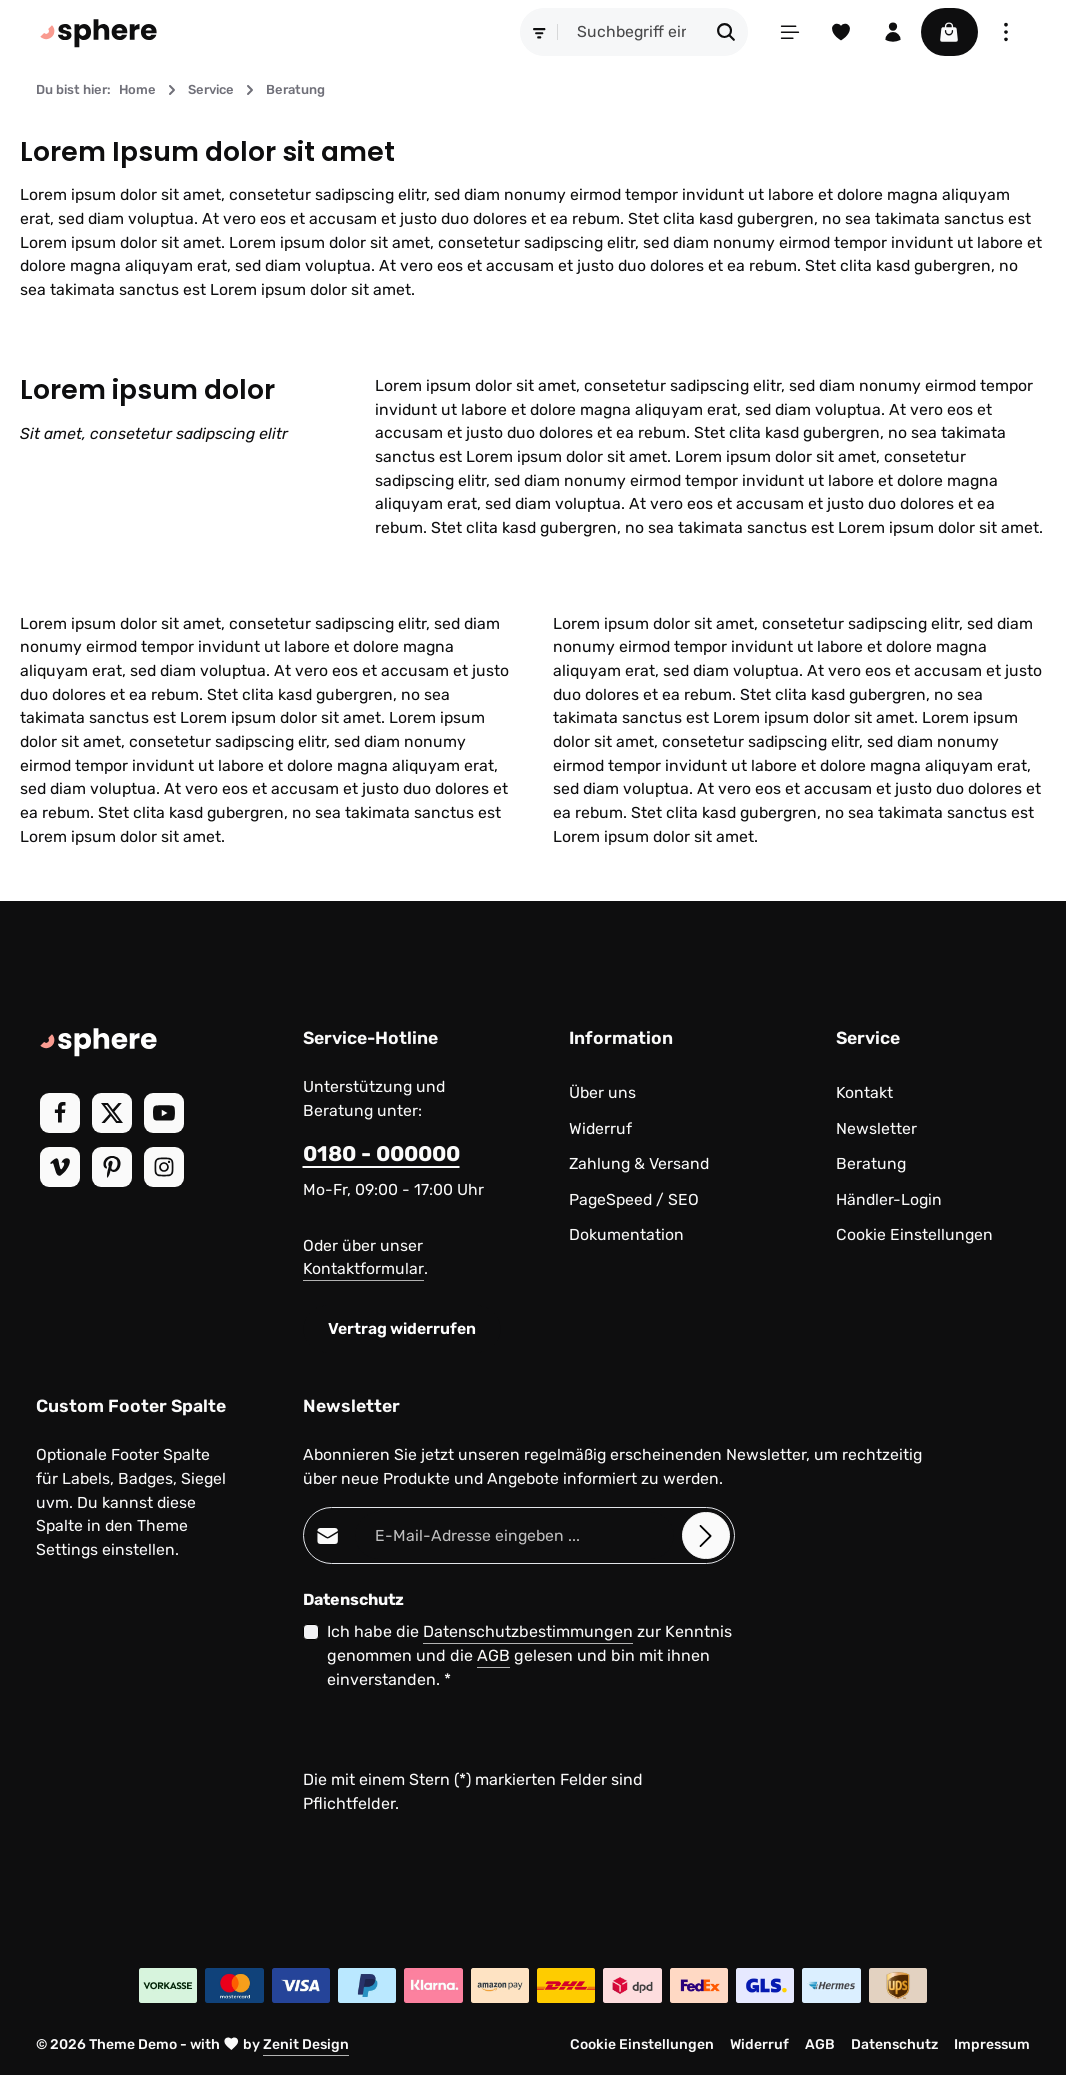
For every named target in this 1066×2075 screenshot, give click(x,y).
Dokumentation (626, 1234)
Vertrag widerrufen (402, 1328)
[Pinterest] (112, 1167)
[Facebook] (60, 1113)
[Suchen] (724, 32)
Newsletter (876, 1128)
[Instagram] (164, 1167)
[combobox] (630, 32)
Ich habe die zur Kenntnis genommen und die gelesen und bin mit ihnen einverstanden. (529, 1654)
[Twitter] (112, 1113)
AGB (493, 1655)
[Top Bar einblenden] (1006, 32)
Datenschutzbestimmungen (528, 1631)
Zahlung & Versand (639, 1163)
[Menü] (788, 32)
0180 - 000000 (381, 1153)
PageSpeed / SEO (634, 1199)
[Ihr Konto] (892, 32)
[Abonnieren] (706, 1536)
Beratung (871, 1163)
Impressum (992, 2044)
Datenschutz (894, 2044)
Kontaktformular (363, 1268)
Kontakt (864, 1092)
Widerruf (600, 1128)
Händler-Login (889, 1199)
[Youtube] (164, 1113)
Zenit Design (306, 2044)
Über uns (602, 1092)
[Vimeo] (60, 1167)
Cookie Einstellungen (914, 1234)
